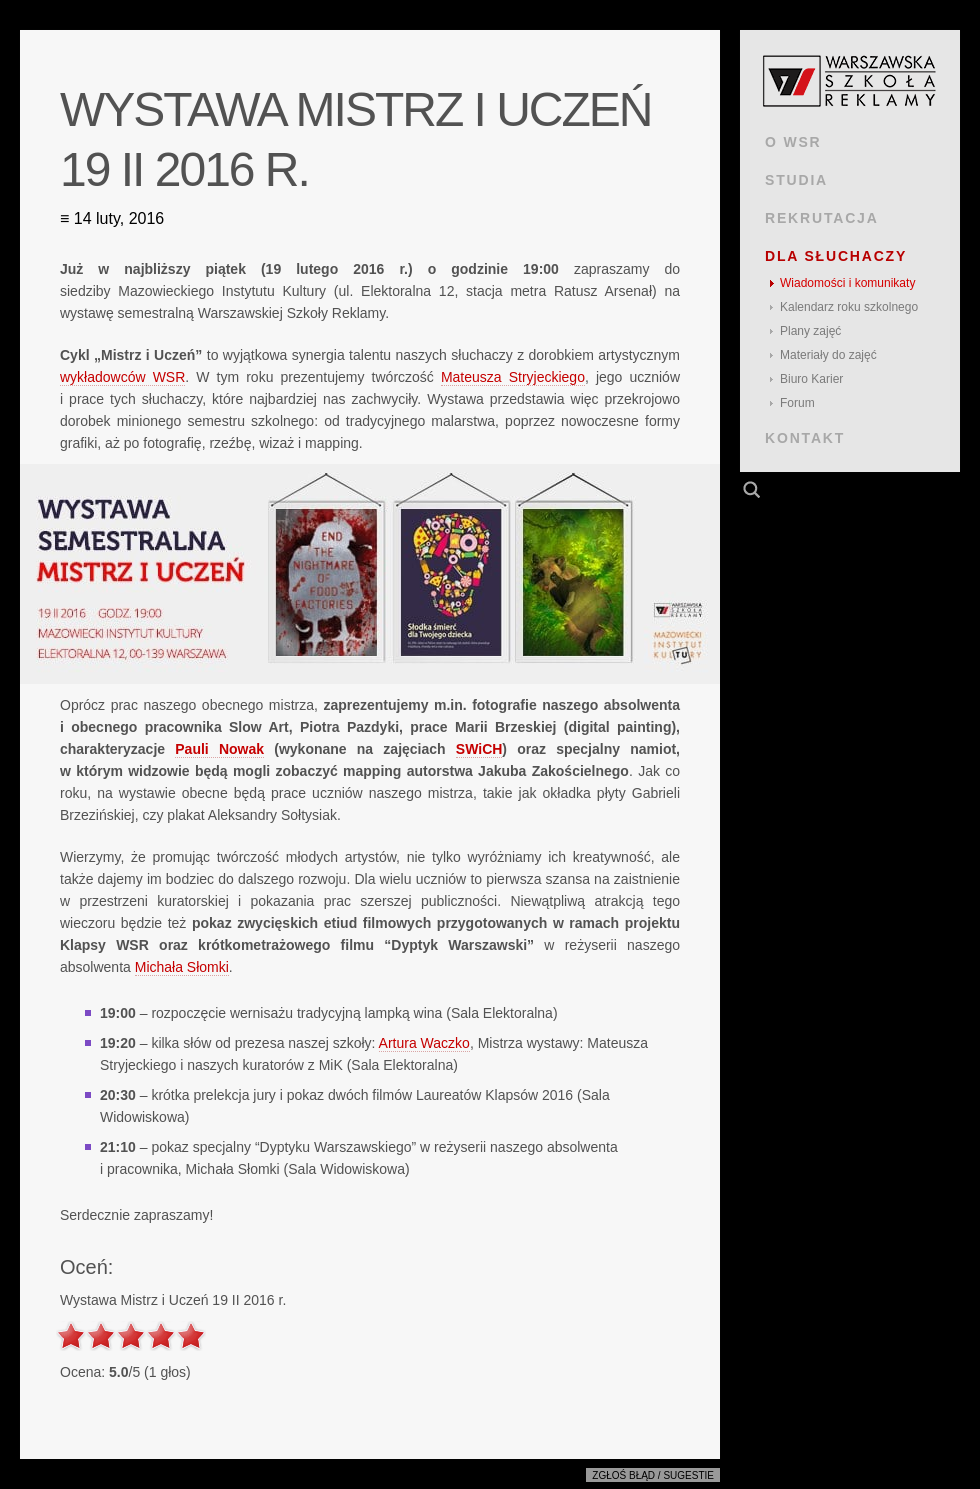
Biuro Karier (811, 379)
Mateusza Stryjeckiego (513, 377)
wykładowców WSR (122, 377)
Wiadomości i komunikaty (847, 283)
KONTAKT (805, 438)
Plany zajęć (810, 331)
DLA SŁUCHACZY (836, 256)
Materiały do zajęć (828, 355)
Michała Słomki (182, 967)
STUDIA (796, 180)
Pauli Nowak (219, 749)
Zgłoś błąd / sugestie (653, 1475)
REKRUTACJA (822, 218)
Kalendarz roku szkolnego (849, 307)
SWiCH (479, 749)
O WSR (793, 142)
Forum (797, 403)
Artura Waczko (424, 1043)
